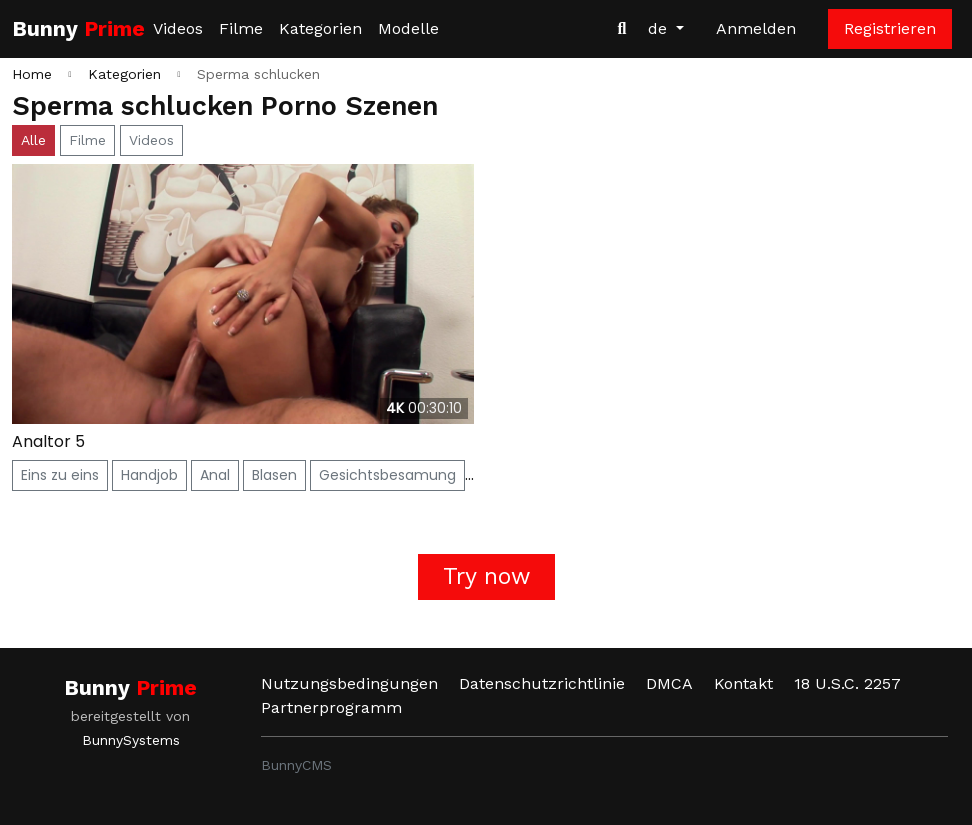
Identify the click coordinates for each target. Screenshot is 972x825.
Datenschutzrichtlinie (542, 683)
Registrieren (890, 28)
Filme (241, 28)
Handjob (149, 475)
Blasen (274, 475)
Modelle (408, 28)
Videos (178, 28)
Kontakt (743, 683)
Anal (215, 475)
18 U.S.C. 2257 (847, 683)
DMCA (669, 683)
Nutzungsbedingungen (349, 683)
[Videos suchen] (622, 29)
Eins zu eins (60, 475)
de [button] (660, 28)
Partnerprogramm (331, 707)
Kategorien (320, 28)
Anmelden (756, 28)
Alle (33, 140)
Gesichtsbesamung (387, 475)
